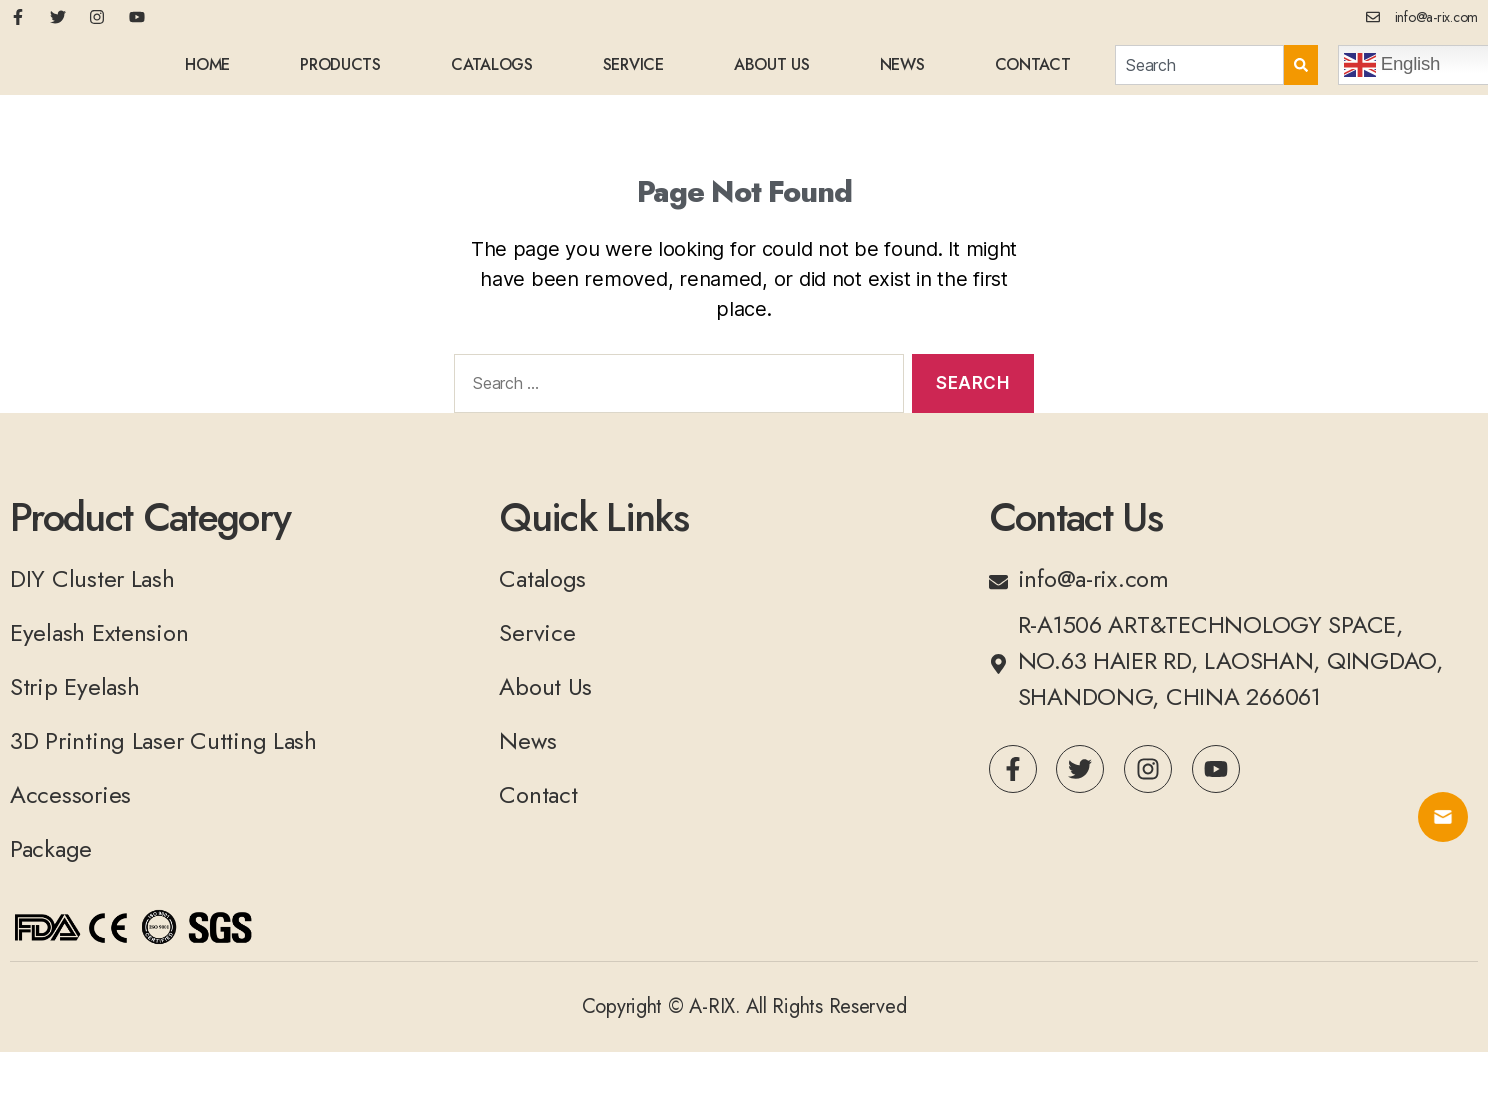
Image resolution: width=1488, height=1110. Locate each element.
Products (340, 72)
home (207, 72)
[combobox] (1199, 73)
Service (633, 72)
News (902, 72)
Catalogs (492, 72)
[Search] (1301, 73)
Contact (1033, 72)
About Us (772, 72)
